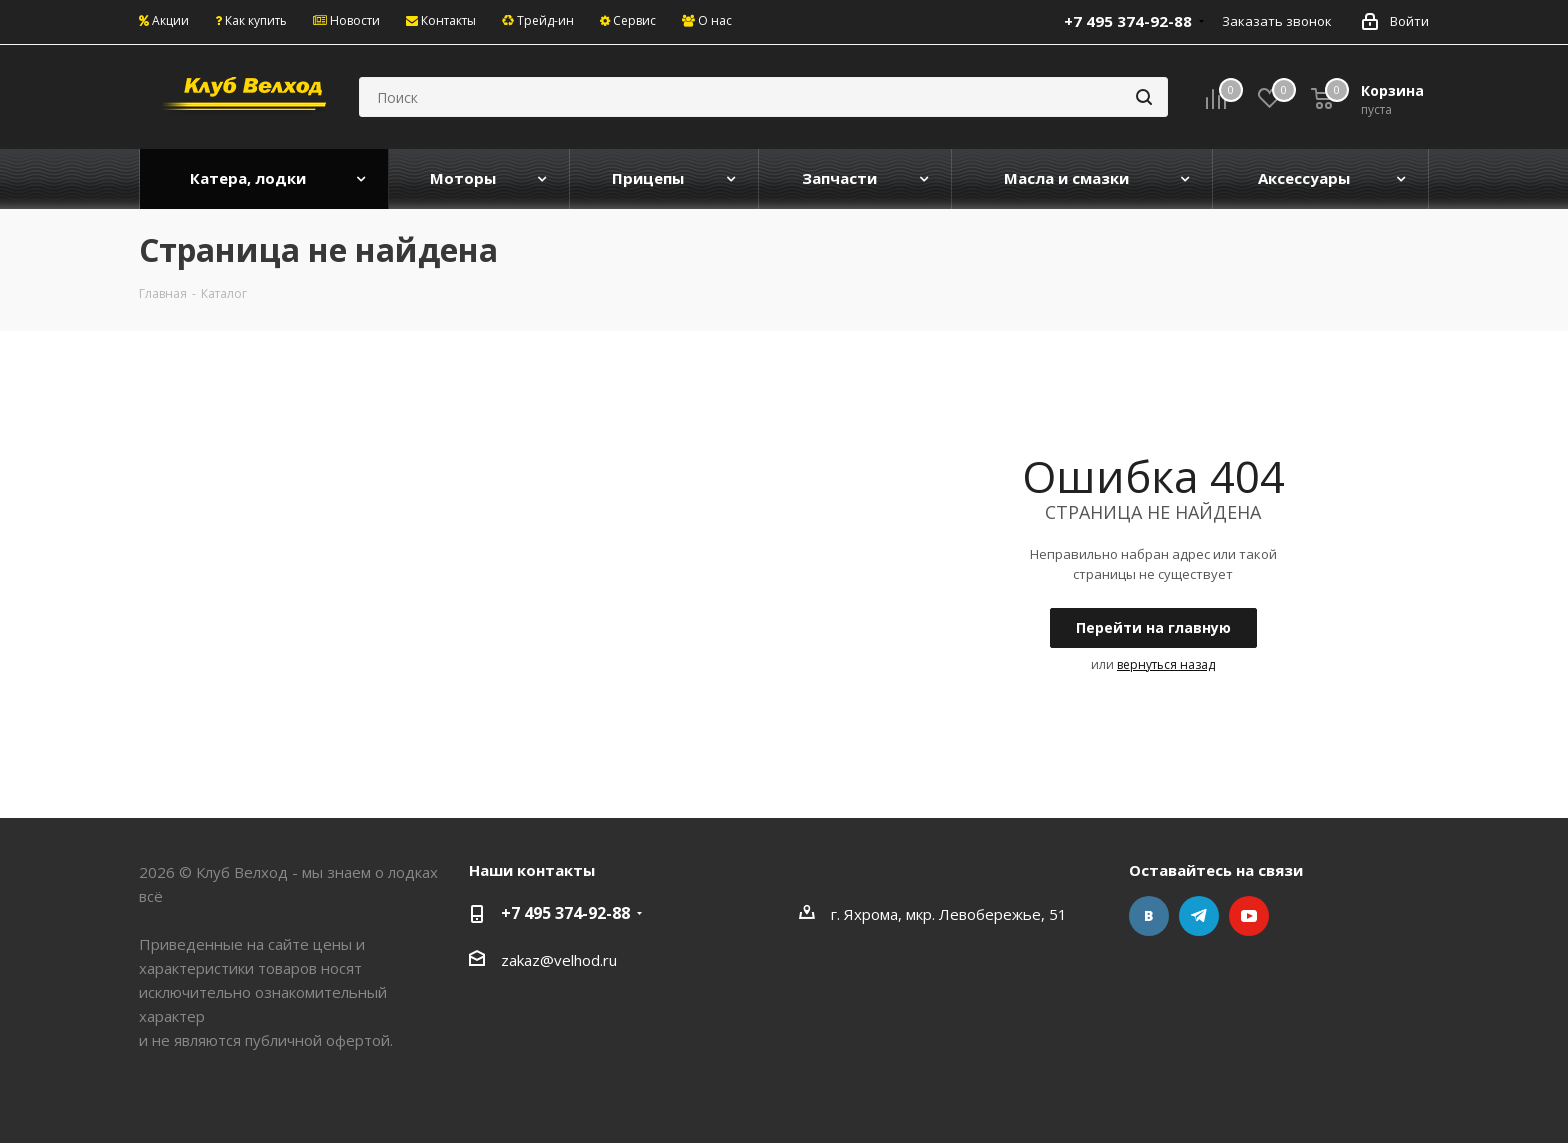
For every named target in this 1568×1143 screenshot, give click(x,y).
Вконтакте (1149, 916)
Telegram (1199, 916)
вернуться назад (1166, 664)
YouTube (1249, 916)
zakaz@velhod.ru (559, 960)
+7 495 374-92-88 (565, 913)
